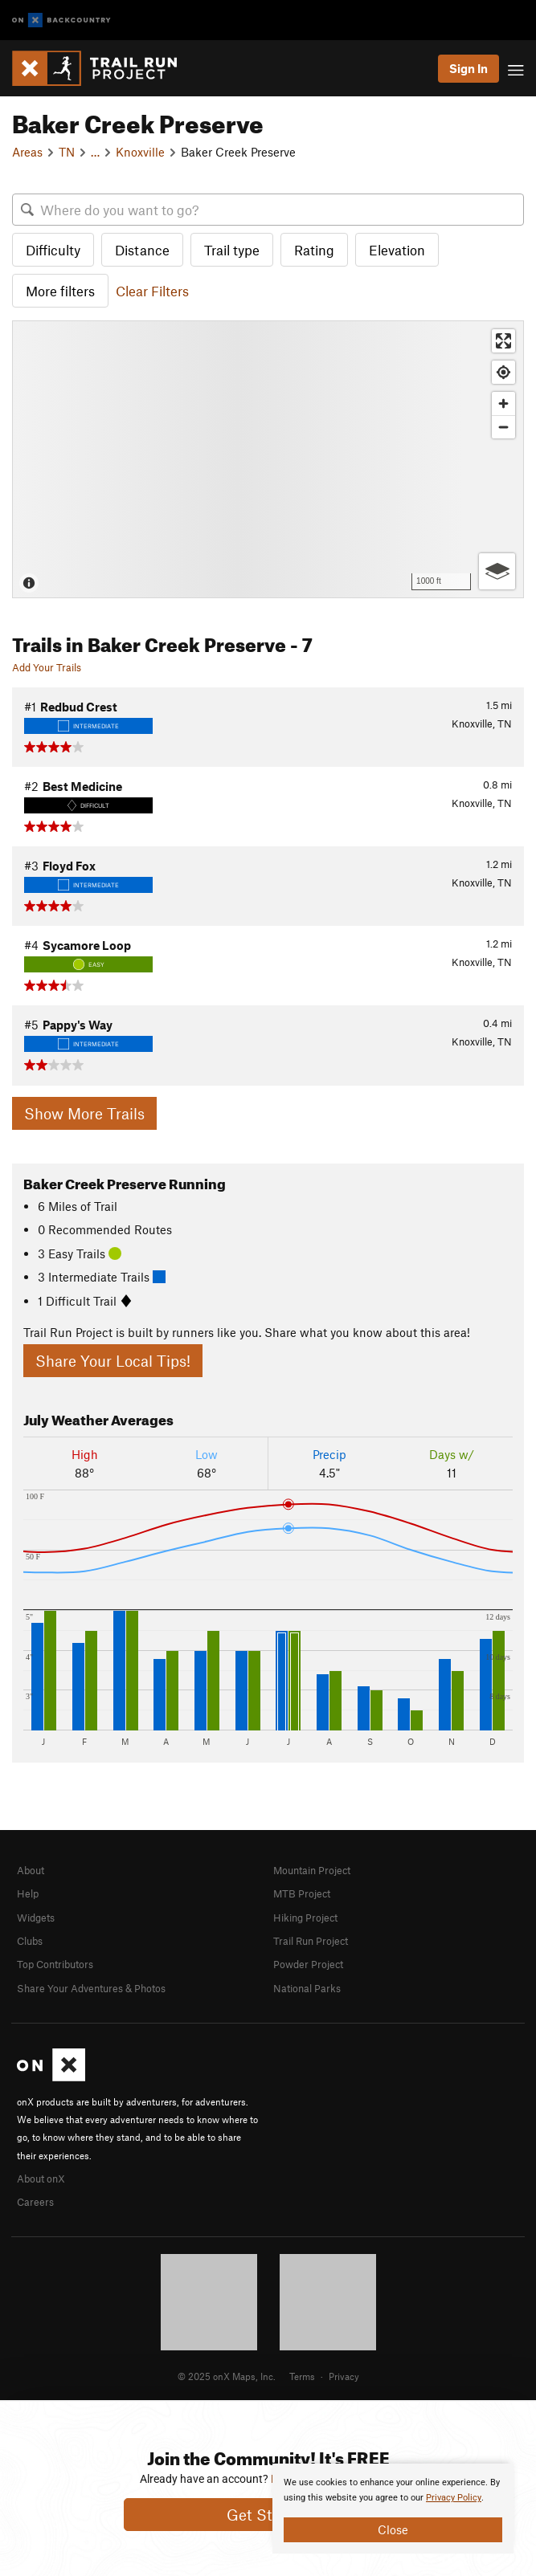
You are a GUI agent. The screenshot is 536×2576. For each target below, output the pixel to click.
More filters (60, 291)
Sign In (468, 68)
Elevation (397, 250)
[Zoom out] (503, 426)
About (30, 1870)
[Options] (497, 571)
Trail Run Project (310, 1940)
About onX (41, 2178)
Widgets (36, 1917)
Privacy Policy (453, 2497)
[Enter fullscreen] (503, 341)
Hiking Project (305, 1917)
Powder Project (308, 1964)
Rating (314, 250)
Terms (302, 2376)
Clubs (30, 1940)
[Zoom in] (503, 403)
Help (28, 1893)
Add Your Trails (46, 667)
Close (393, 2529)
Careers (35, 2201)
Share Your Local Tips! (112, 1360)
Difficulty (53, 250)
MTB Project (301, 1893)
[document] (393, 2508)
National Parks (307, 1988)
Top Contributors (55, 1964)
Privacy (344, 2376)
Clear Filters (152, 291)
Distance (142, 250)
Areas (27, 152)
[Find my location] (503, 372)
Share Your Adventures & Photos (91, 1988)
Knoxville (140, 152)
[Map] (268, 459)
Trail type (232, 250)
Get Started (268, 2514)
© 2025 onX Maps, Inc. (227, 2376)
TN (67, 152)
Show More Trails (84, 1113)
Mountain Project (311, 1870)
